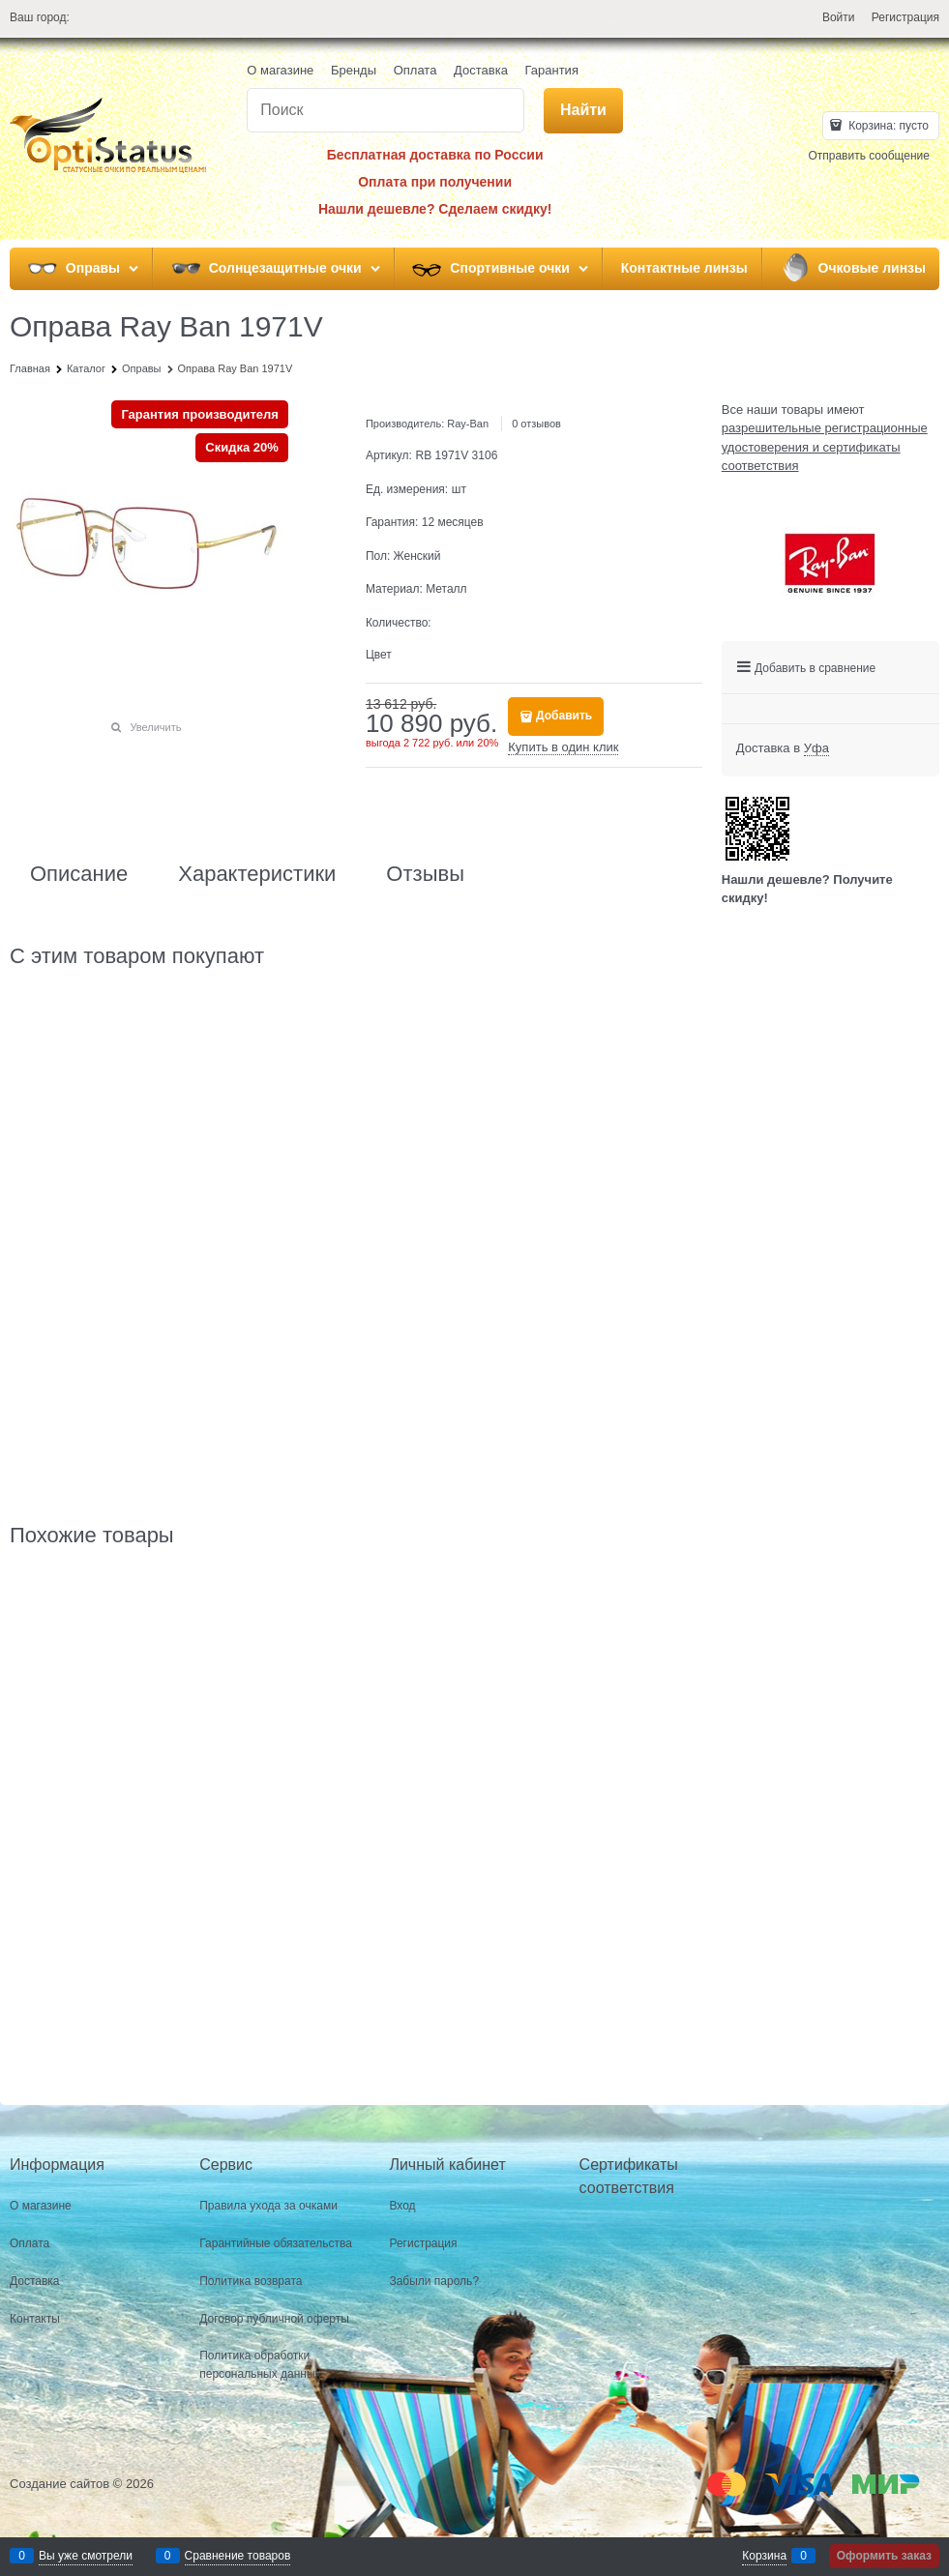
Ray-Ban (468, 423)
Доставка (481, 70)
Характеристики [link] (257, 874)
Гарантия (551, 70)
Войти (838, 17)
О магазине (280, 70)
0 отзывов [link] (536, 423)
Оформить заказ (884, 2555)
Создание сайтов (59, 2483)
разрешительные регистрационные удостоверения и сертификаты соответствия (825, 447)
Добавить (564, 715)
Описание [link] (79, 874)
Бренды (353, 70)
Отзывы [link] (425, 874)
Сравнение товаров (238, 2555)
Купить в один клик (563, 747)
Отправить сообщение (869, 155)
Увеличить (155, 727)
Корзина (764, 2555)
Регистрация (905, 17)
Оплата (415, 70)
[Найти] (583, 110)
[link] (816, 748)
